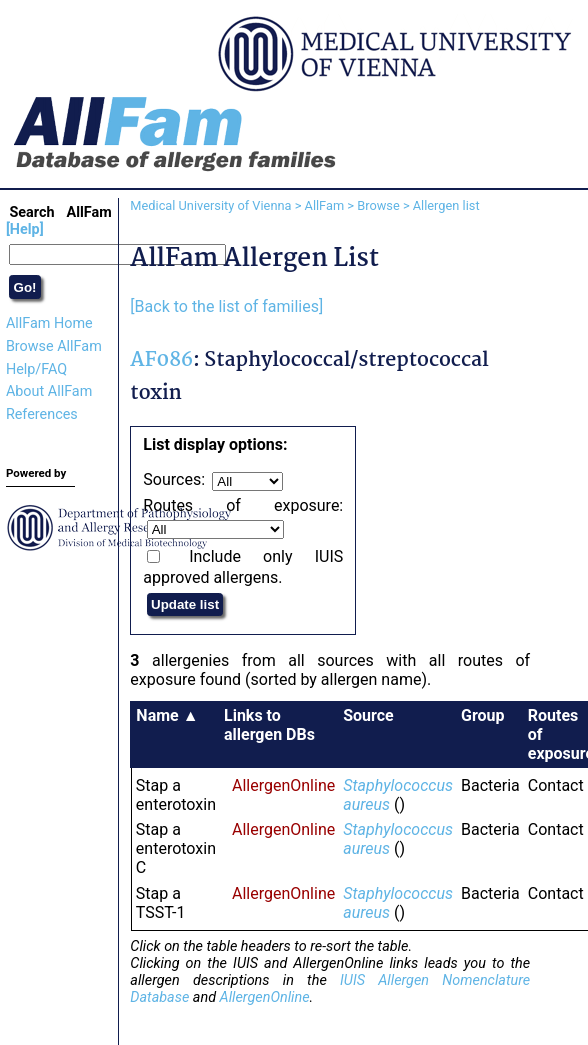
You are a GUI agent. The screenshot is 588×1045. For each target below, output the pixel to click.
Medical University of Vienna (210, 205)
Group (483, 715)
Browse (378, 205)
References (42, 414)
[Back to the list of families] (226, 306)
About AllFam (49, 391)
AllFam (325, 205)
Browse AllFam (54, 346)
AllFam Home (49, 323)
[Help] (25, 229)
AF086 (161, 360)
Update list (185, 604)
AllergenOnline (283, 785)
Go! (25, 287)
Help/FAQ (36, 369)
